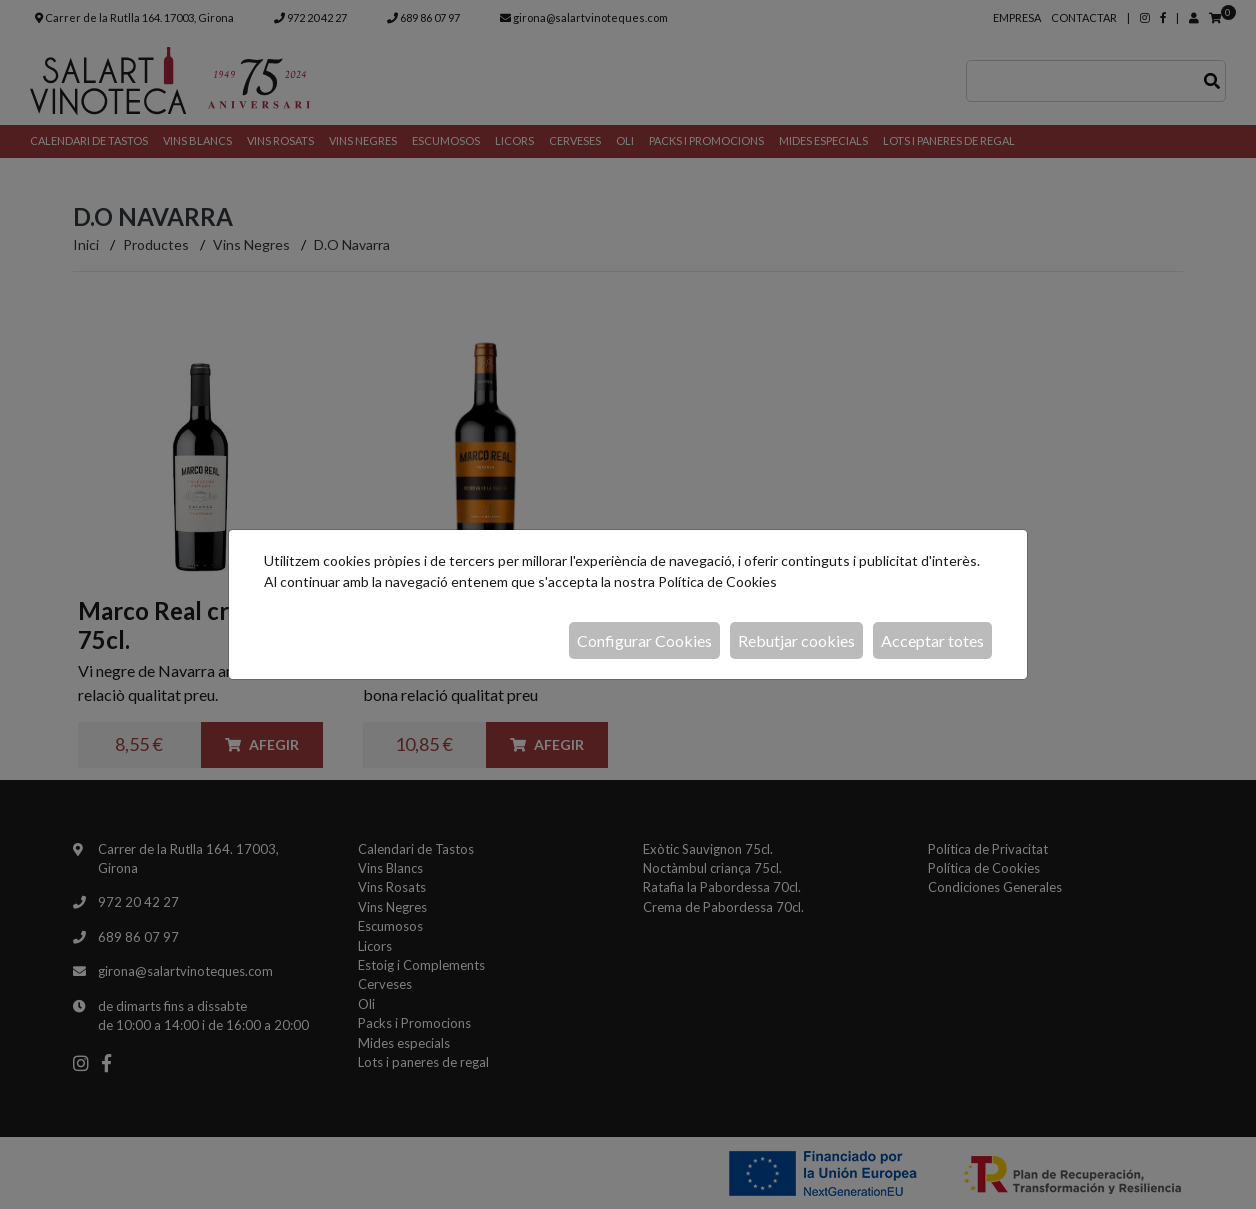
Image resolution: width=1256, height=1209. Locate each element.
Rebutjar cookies (796, 640)
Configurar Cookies (644, 640)
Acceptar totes (932, 640)
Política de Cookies (717, 581)
